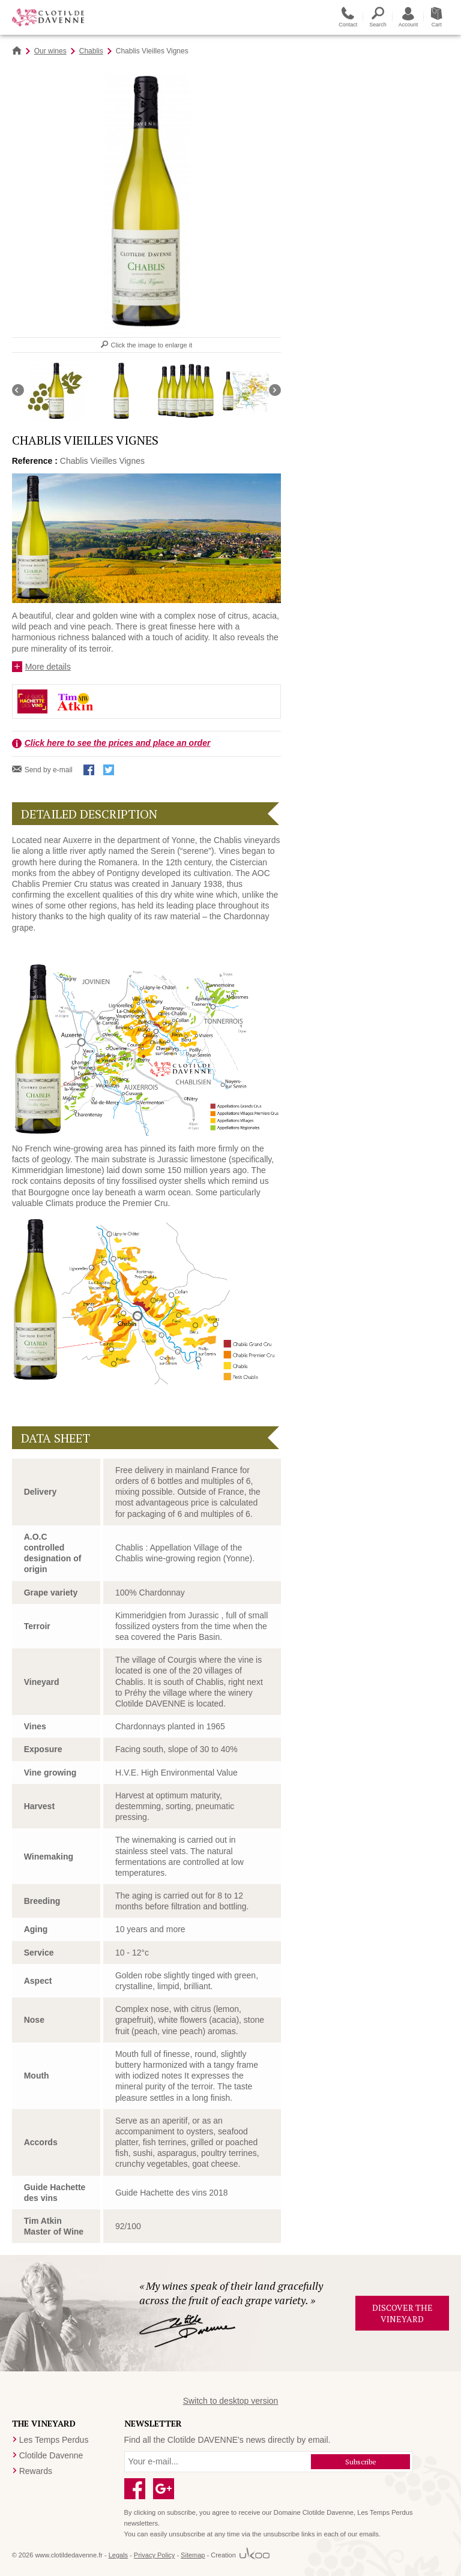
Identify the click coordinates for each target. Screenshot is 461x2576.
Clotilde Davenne (51, 2455)
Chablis (91, 51)
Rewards (35, 2471)
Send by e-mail (49, 770)
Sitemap (193, 2555)
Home (17, 51)
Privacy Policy (154, 2555)
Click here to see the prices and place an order (118, 743)
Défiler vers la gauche (18, 390)
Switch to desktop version (231, 2401)
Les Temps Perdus (54, 2440)
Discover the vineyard (402, 2313)
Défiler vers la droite (275, 390)
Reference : (35, 461)
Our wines (50, 51)
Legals (118, 2555)
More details (48, 666)
